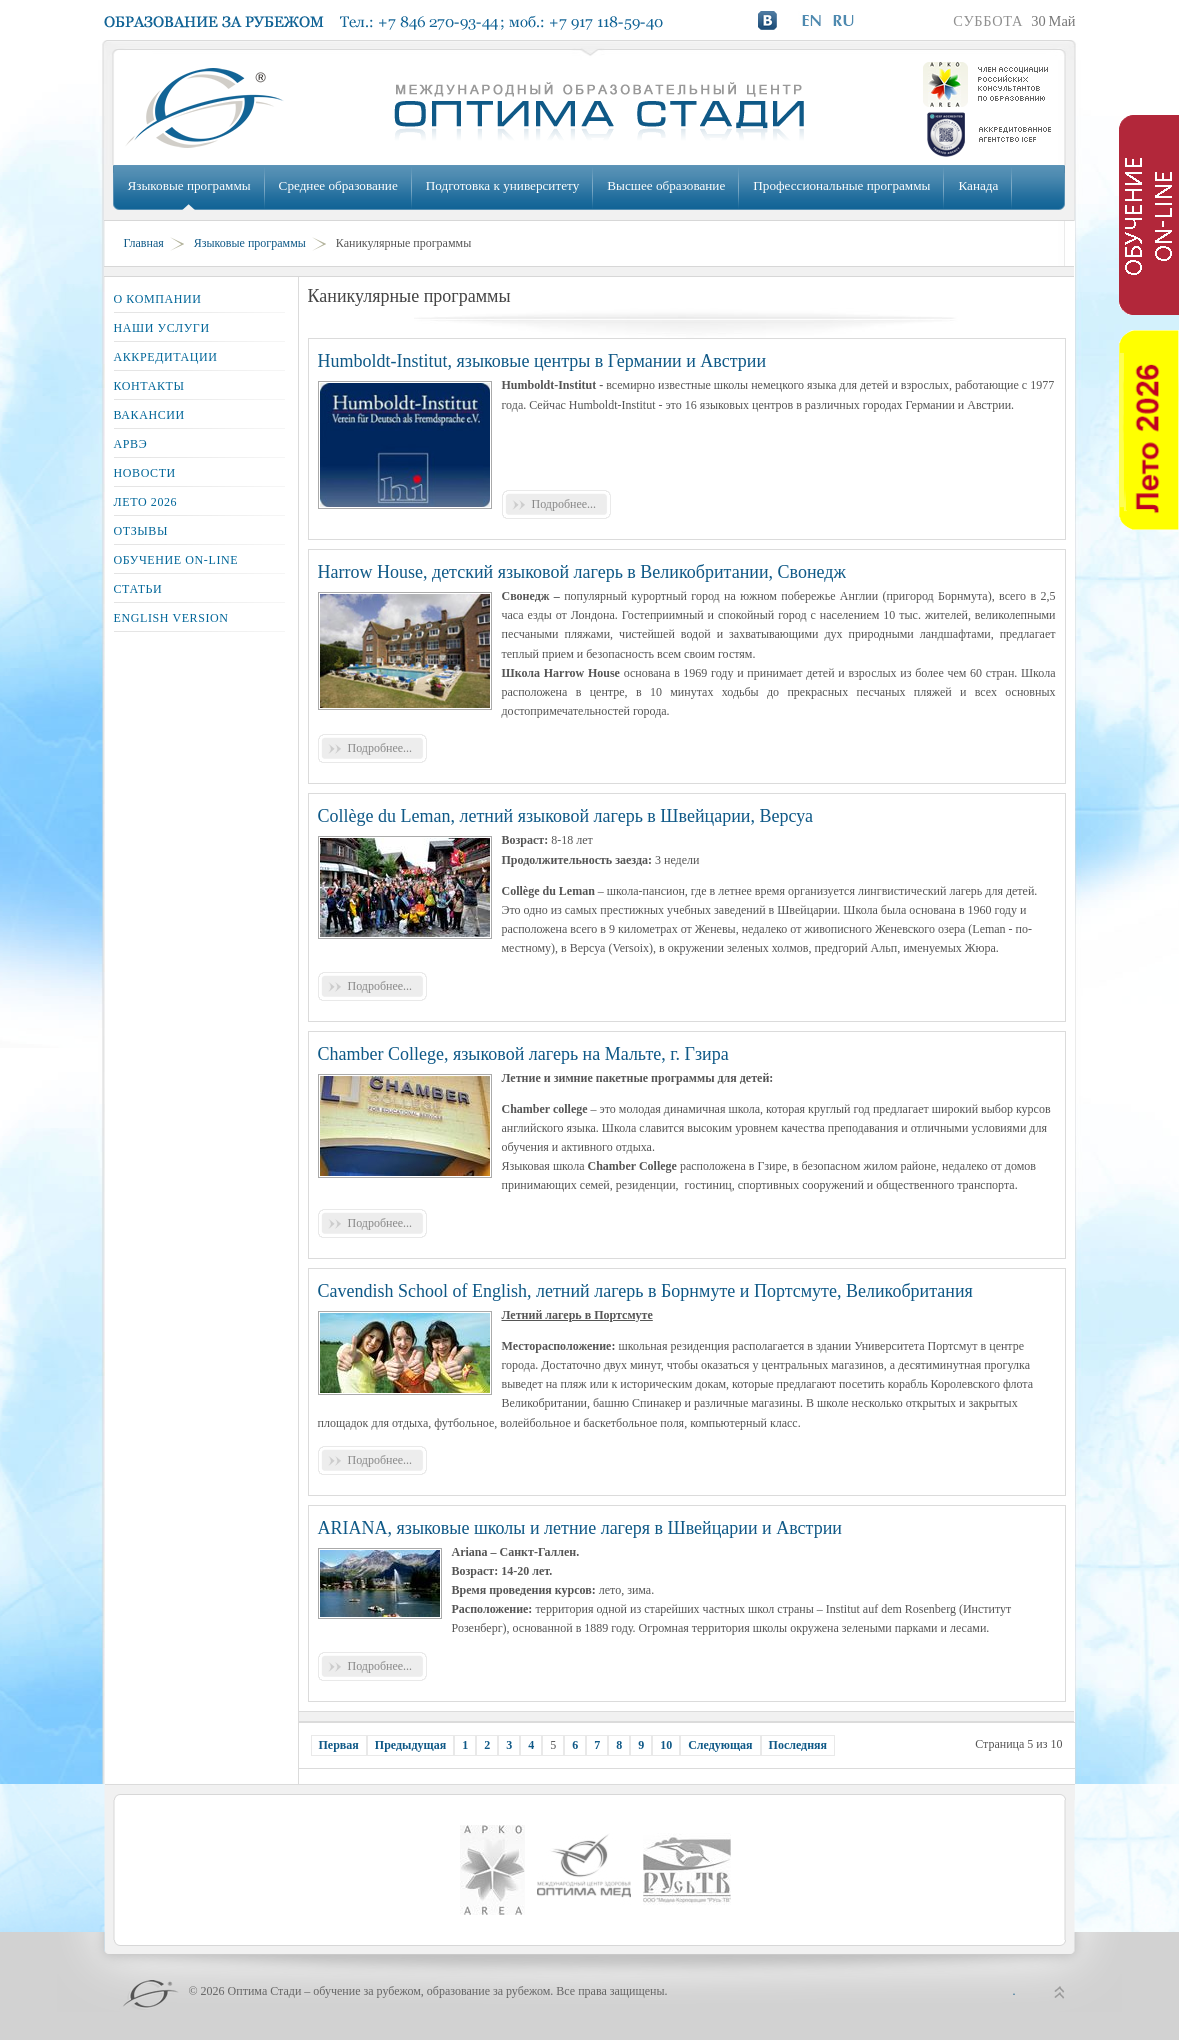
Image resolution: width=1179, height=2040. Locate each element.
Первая (339, 1745)
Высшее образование (666, 185)
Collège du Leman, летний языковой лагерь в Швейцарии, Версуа (565, 816)
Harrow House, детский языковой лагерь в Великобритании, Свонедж (582, 572)
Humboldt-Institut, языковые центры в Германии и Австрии (542, 361)
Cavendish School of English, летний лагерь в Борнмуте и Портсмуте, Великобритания (645, 1291)
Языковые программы (189, 185)
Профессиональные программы (841, 185)
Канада (978, 185)
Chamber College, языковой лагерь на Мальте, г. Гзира (523, 1054)
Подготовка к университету (502, 185)
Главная (144, 243)
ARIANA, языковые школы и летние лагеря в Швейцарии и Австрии (580, 1528)
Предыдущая (410, 1745)
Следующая (720, 1745)
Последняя (798, 1745)
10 (666, 1745)
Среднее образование (338, 185)
